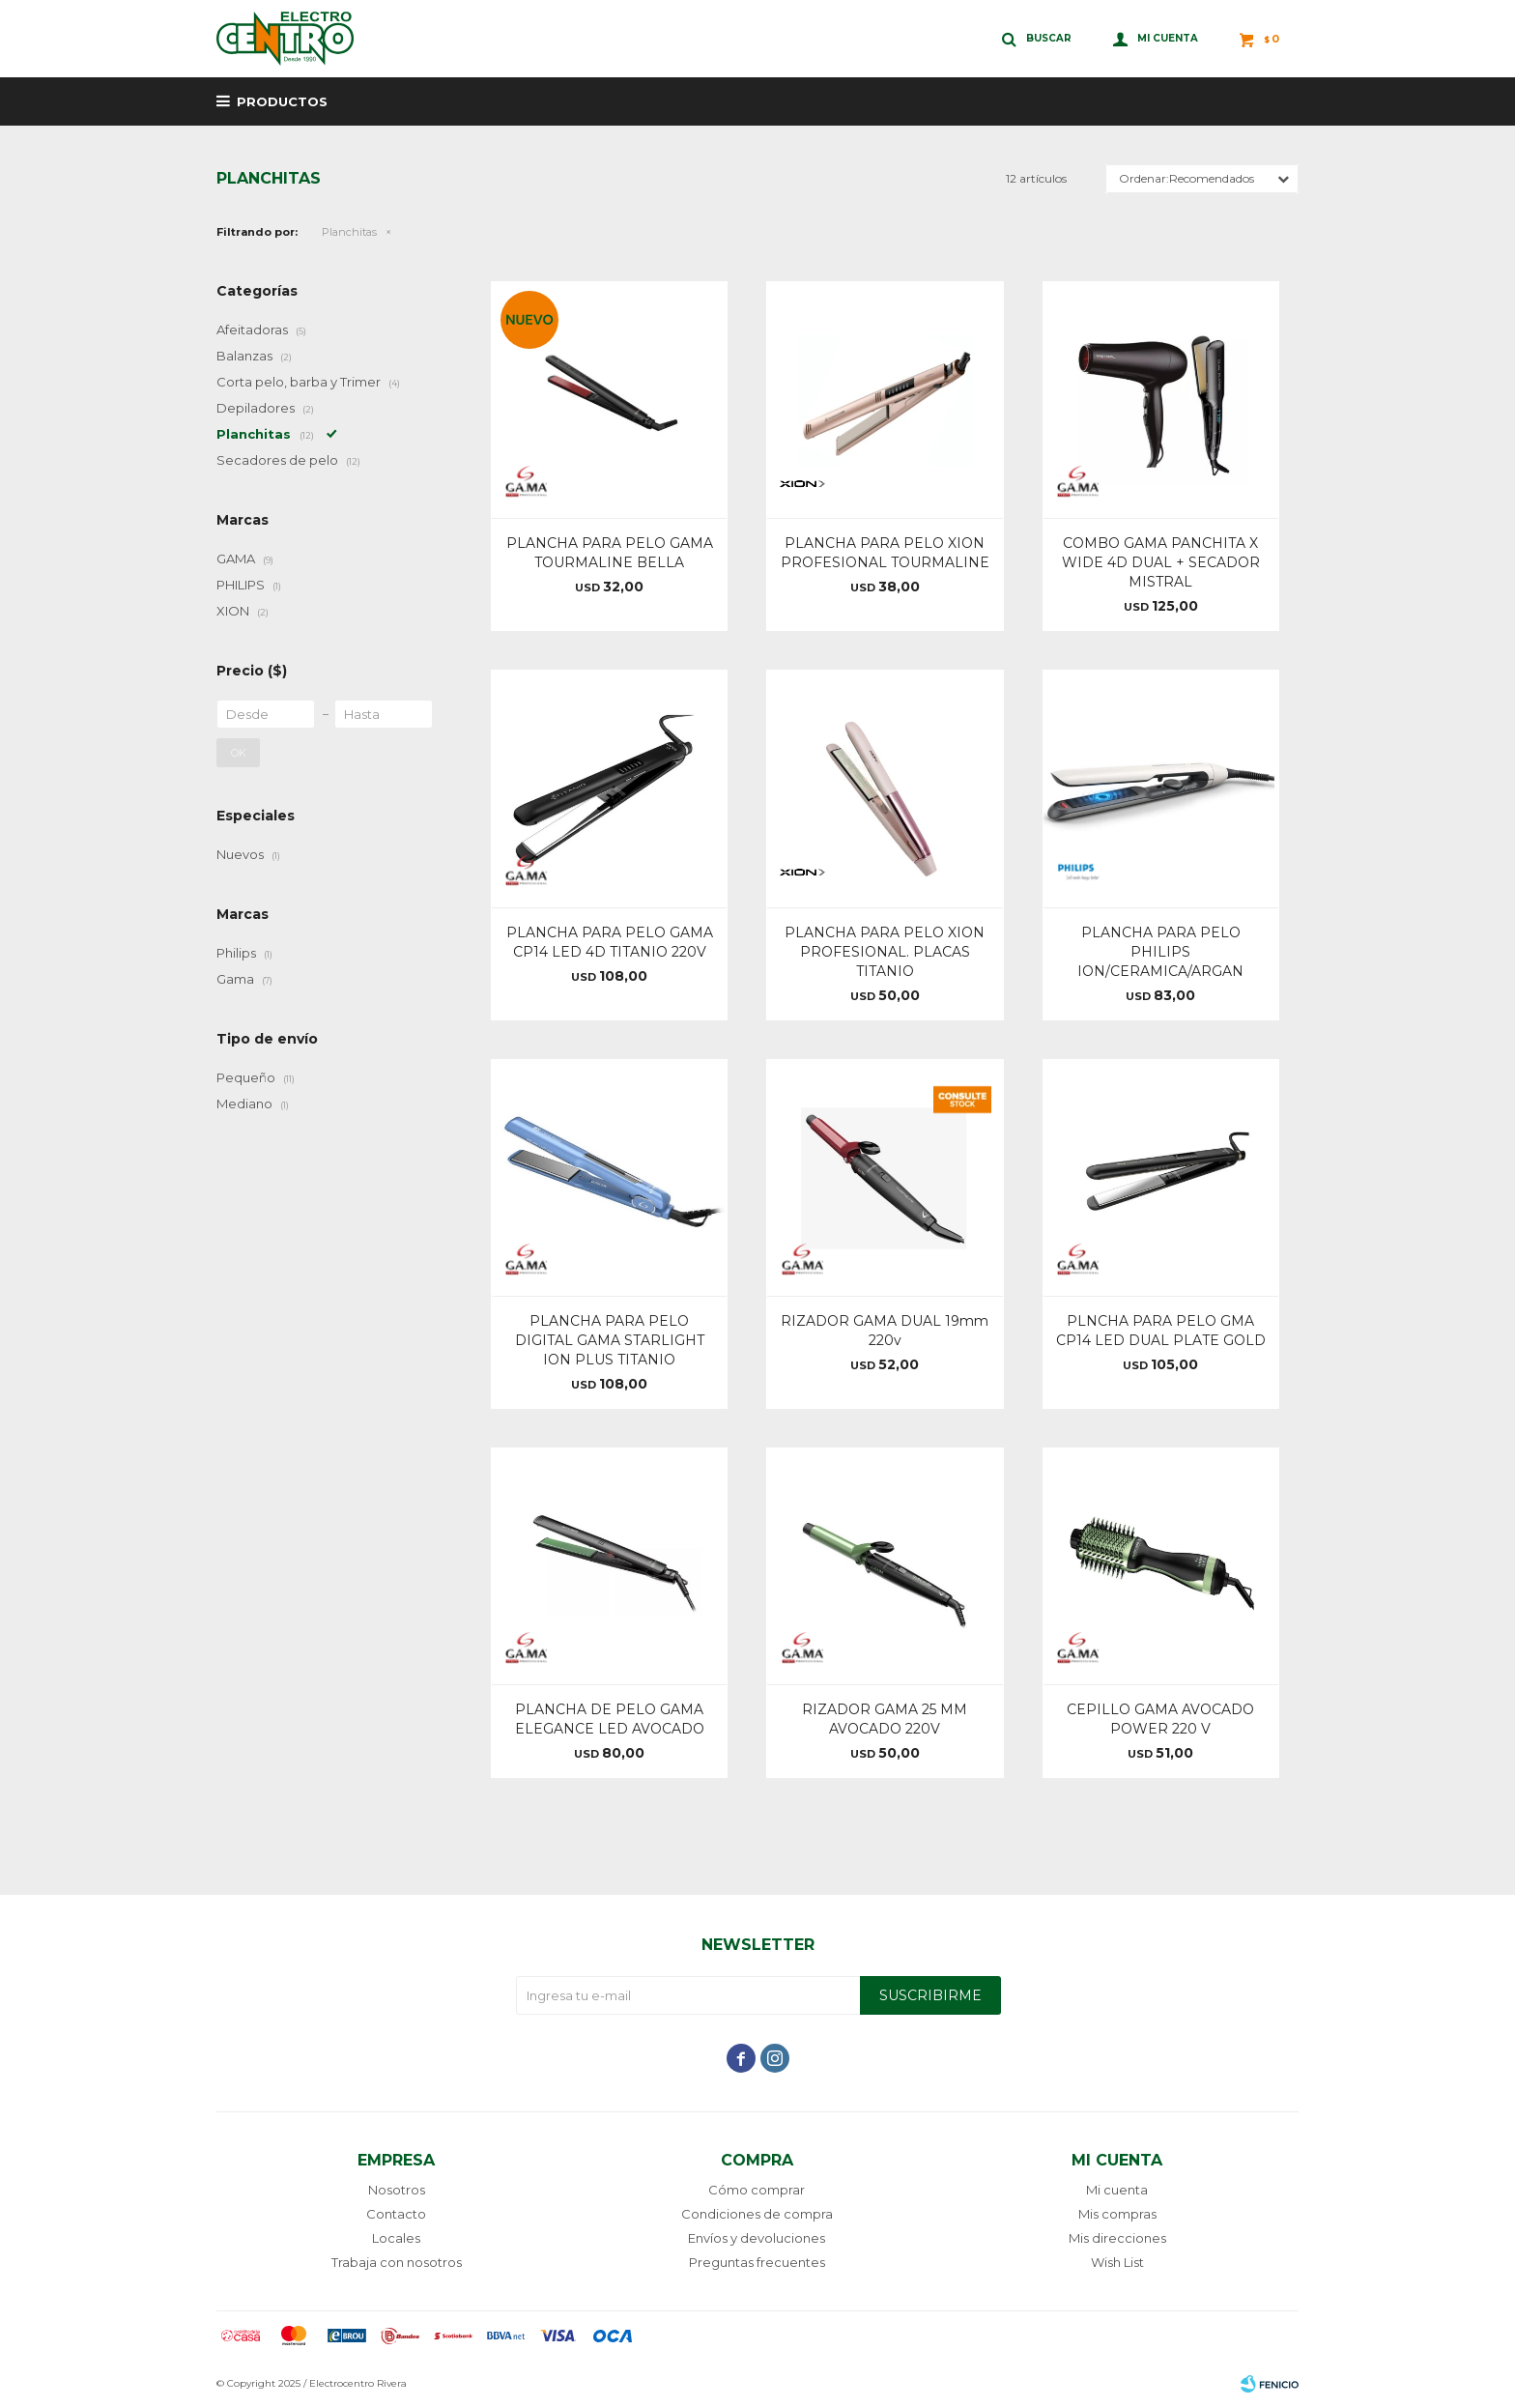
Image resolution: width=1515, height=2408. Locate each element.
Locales (396, 2238)
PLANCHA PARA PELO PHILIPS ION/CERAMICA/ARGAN (1160, 952)
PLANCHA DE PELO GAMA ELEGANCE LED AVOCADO (609, 1719)
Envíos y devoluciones (756, 2238)
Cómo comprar (756, 2189)
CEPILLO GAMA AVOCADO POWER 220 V (1160, 1719)
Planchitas (349, 232)
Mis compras (1117, 2214)
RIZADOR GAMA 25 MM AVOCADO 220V (884, 1719)
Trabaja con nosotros (396, 2262)
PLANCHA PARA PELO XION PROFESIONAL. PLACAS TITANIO (885, 952)
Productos (282, 101)
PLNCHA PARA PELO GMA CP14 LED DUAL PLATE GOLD (1161, 1330)
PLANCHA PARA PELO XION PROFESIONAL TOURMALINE (885, 552)
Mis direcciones (1117, 2238)
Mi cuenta (1117, 2189)
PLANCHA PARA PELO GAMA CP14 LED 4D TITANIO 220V (609, 942)
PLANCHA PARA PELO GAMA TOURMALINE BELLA (609, 552)
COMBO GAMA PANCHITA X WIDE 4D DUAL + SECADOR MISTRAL (1161, 562)
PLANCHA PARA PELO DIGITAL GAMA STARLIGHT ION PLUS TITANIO (609, 1340)
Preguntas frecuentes (757, 2262)
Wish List (1117, 2262)
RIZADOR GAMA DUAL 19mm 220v (884, 1330)
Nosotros (396, 2189)
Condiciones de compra (757, 2214)
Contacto (396, 2214)
